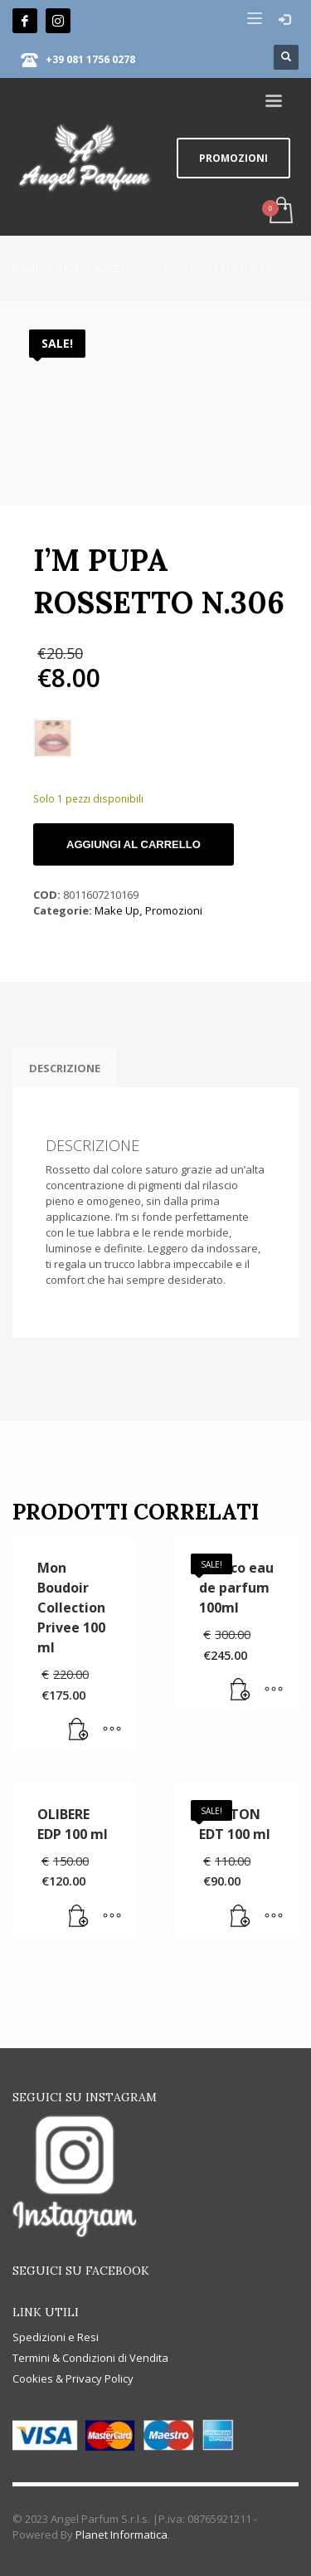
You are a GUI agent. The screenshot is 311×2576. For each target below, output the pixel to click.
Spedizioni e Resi (55, 2337)
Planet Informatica (121, 2534)
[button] (240, 1690)
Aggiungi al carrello (133, 844)
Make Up (117, 910)
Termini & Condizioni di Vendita (90, 2357)
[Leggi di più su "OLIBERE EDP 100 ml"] (78, 1917)
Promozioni (173, 910)
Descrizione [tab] (64, 1068)
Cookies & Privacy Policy (73, 2378)
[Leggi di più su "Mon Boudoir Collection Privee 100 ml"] (78, 1730)
